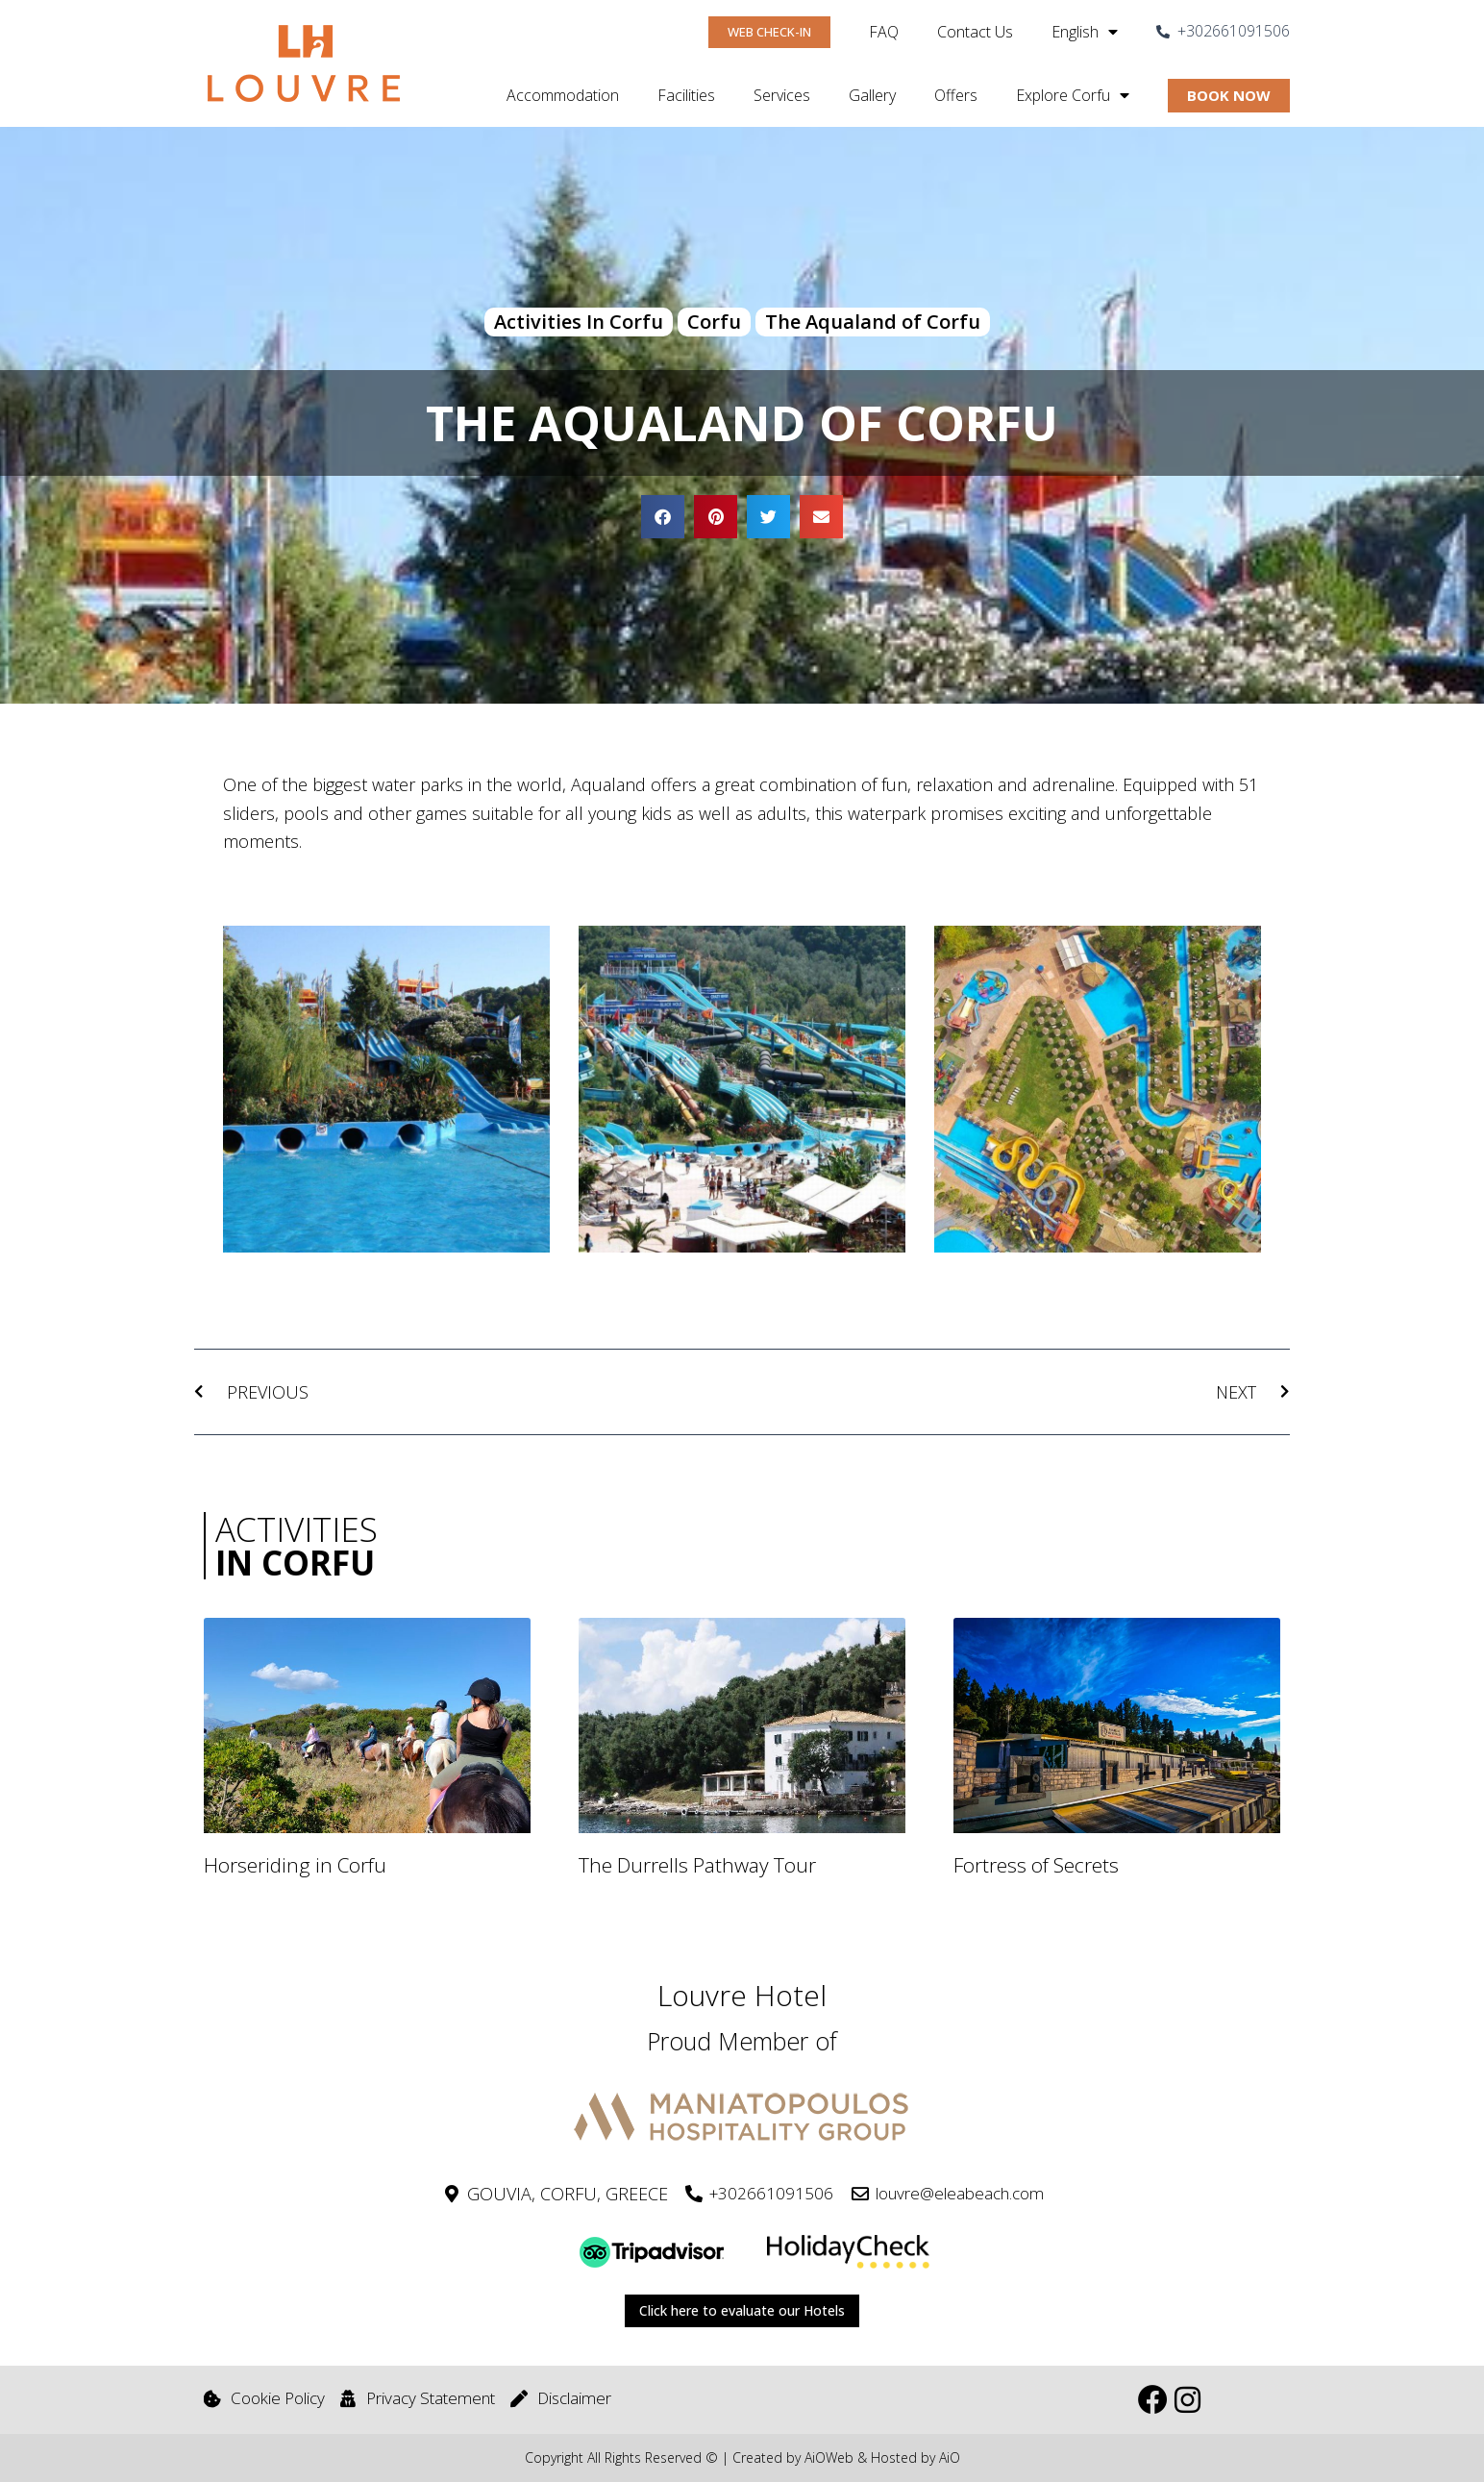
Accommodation (563, 95)
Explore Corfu (1072, 95)
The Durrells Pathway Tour (697, 1866)
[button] (662, 516)
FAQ (884, 31)
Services (782, 95)
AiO (949, 2458)
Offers (955, 95)
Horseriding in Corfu (295, 1866)
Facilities (686, 95)
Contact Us (975, 31)
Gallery (872, 95)
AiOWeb (828, 2458)
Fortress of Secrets (1036, 1866)
